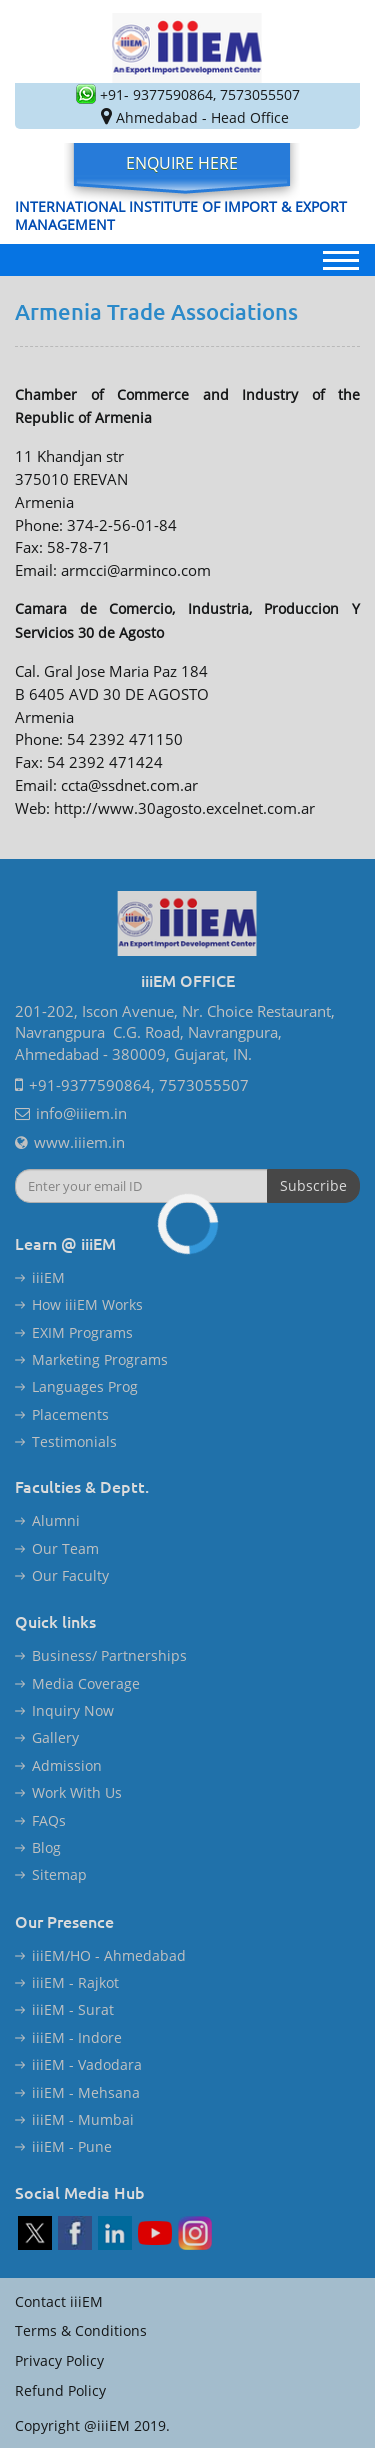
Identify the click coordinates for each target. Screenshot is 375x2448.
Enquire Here (182, 163)
